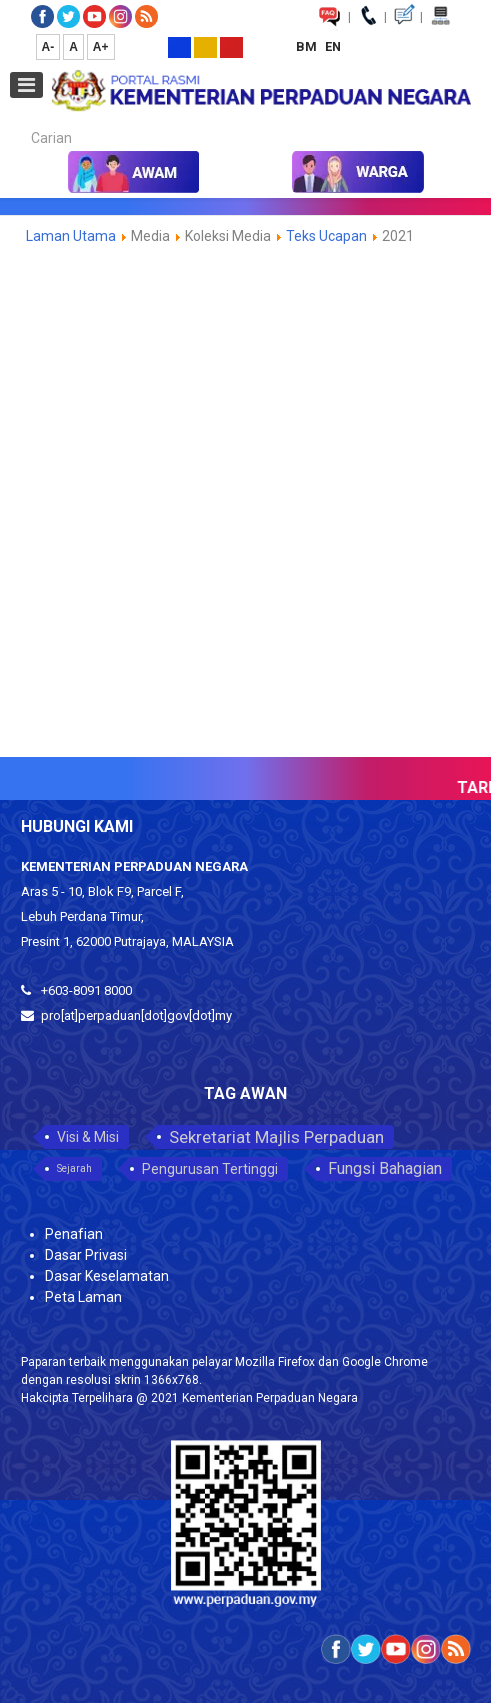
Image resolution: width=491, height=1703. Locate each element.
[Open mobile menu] (26, 85)
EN (333, 46)
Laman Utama (71, 236)
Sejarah (74, 1168)
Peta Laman (83, 1297)
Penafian (74, 1234)
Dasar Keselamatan (107, 1276)
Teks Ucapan (326, 236)
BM (308, 46)
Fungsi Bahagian (385, 1168)
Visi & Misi (88, 1137)
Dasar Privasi (86, 1255)
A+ (101, 47)
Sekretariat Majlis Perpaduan (276, 1137)
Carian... (21, 120)
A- (48, 47)
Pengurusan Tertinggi (210, 1169)
